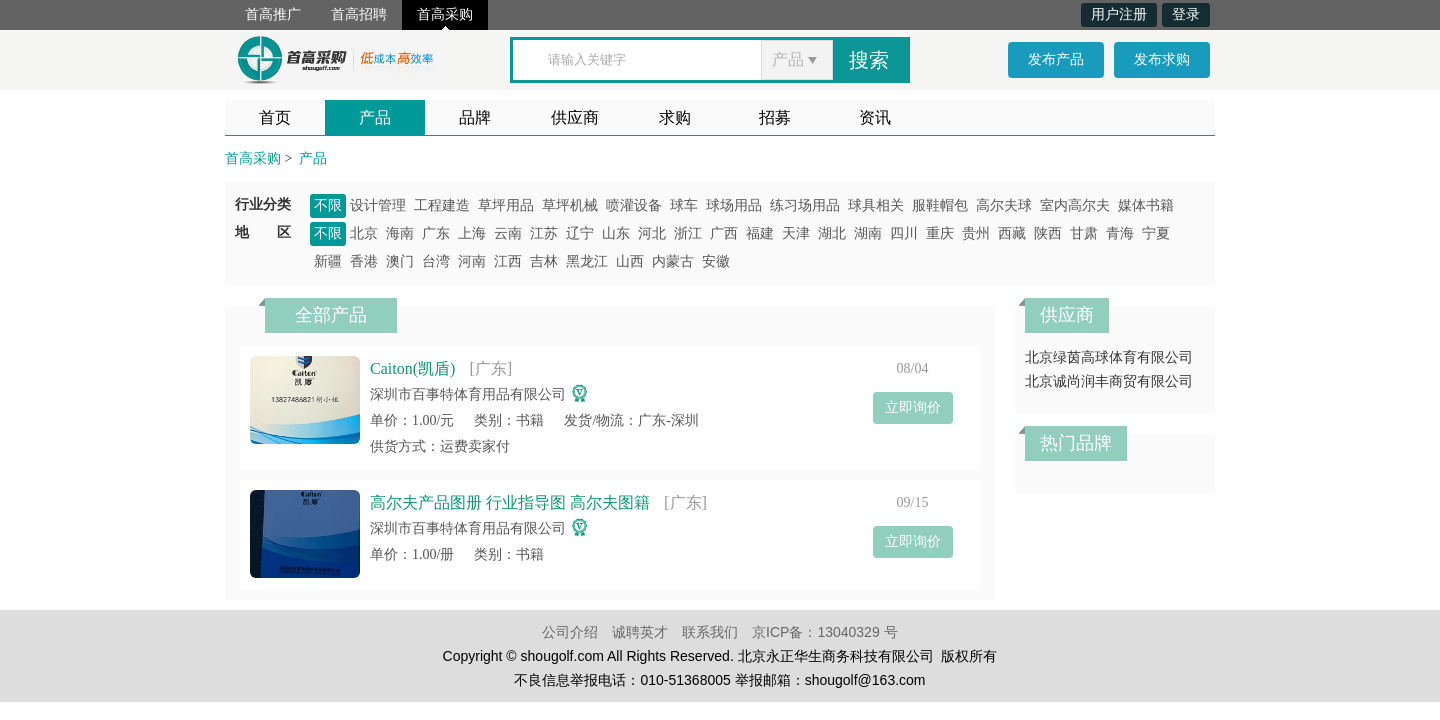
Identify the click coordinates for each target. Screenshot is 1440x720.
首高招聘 (359, 14)
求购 (675, 117)
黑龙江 (587, 261)
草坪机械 (570, 205)
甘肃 (1084, 233)
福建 (760, 233)
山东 (616, 233)
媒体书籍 (1146, 205)
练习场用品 (805, 205)
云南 (508, 233)
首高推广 (273, 14)
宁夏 (1156, 233)
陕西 (1048, 233)
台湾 (436, 261)
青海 (1120, 233)
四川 (904, 233)
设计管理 (378, 205)
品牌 (475, 117)
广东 (436, 233)
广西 (724, 233)
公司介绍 (570, 632)
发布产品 (1056, 59)
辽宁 (580, 233)
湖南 (868, 233)
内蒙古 (673, 261)
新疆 (328, 261)
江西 (508, 261)
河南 (472, 261)
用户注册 (1119, 14)
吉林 (544, 261)
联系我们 (710, 632)
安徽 (716, 261)
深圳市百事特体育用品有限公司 (468, 394)
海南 (400, 233)
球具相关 (876, 205)
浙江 (688, 233)
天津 (796, 233)
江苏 (544, 233)
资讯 (875, 117)
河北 (652, 233)
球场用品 (734, 205)
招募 (775, 117)
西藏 (1012, 233)
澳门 (400, 261)
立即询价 (913, 407)
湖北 (832, 233)
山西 (630, 261)
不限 (328, 205)
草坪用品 (506, 205)
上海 (472, 233)
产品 (375, 117)
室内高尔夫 (1075, 205)
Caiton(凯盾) (412, 368)
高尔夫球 (1004, 205)
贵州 (976, 233)
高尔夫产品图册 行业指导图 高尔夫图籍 (510, 502)
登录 (1186, 14)
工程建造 (442, 205)
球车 (684, 205)
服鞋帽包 (940, 205)
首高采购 (445, 14)
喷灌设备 (634, 205)
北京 (364, 233)
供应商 (575, 117)
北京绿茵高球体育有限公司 (1109, 357)
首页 (275, 117)
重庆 (940, 233)
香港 (364, 261)
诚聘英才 (640, 632)
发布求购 (1162, 59)
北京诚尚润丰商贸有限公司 (1116, 381)
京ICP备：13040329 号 (825, 632)
